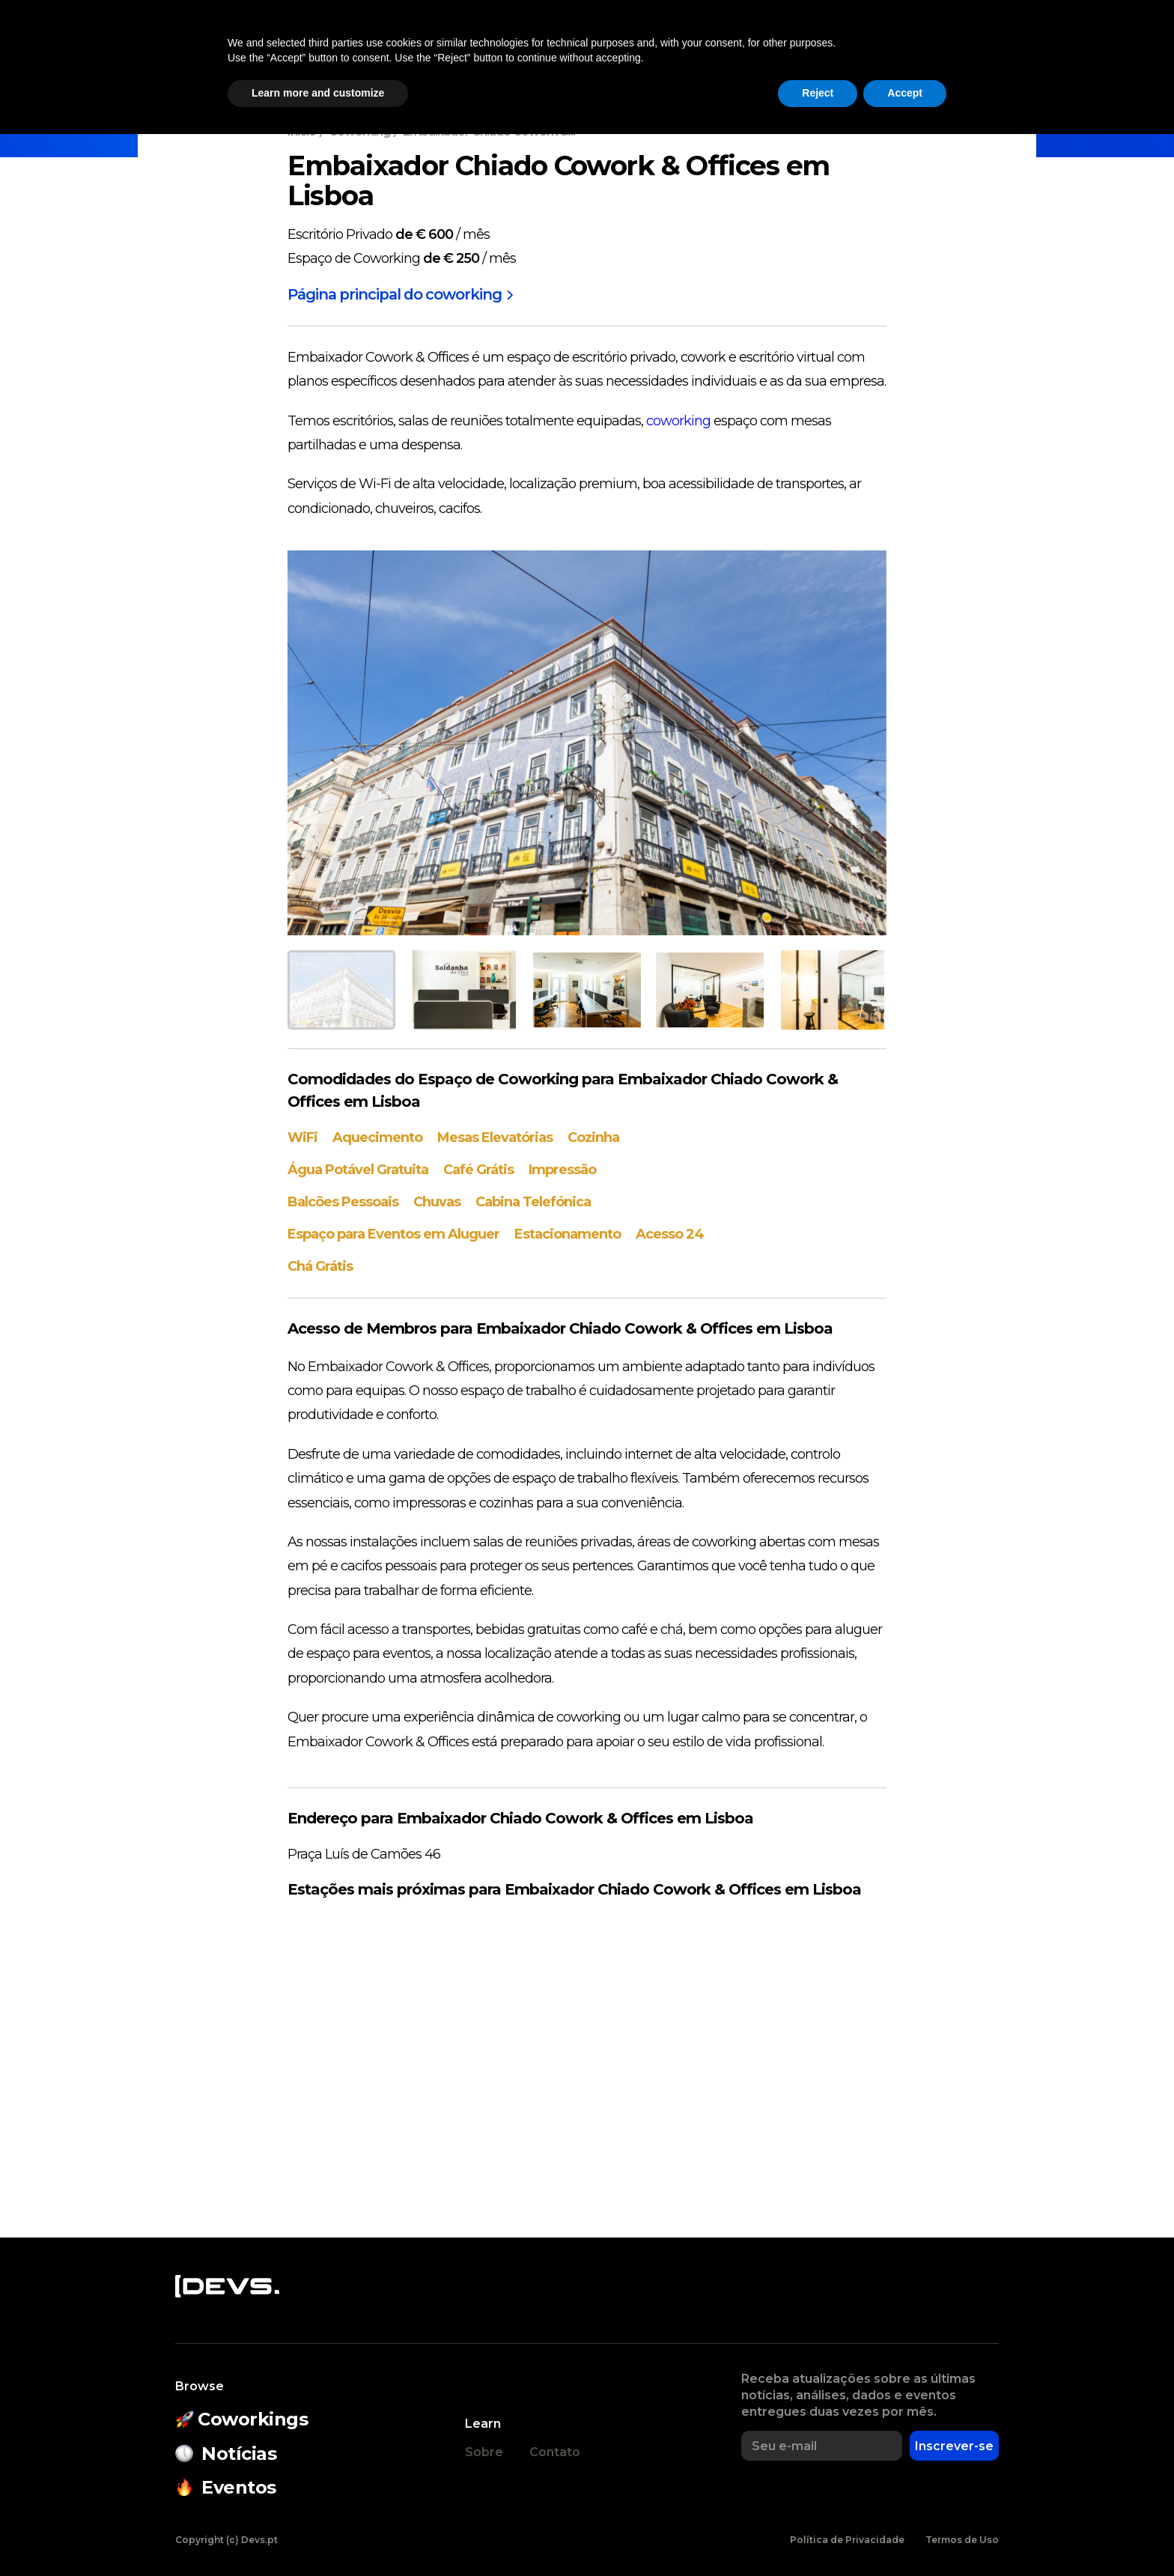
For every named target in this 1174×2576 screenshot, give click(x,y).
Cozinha (593, 1137)
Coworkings (378, 49)
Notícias (287, 49)
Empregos (854, 49)
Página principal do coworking (402, 295)
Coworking (359, 131)
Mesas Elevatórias (495, 1137)
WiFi (302, 1137)
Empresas (763, 49)
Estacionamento (567, 1233)
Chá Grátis (320, 1265)
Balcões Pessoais (343, 1201)
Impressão (562, 1169)
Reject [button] (817, 2535)
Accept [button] (904, 2535)
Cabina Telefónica (533, 1201)
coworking (678, 421)
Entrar (1004, 49)
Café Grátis (478, 1169)
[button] (934, 49)
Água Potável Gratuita (358, 1169)
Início (302, 131)
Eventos (470, 49)
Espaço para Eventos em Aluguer (393, 1233)
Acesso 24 (670, 1233)
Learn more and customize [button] (318, 2535)
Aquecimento (377, 1137)
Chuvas (436, 1201)
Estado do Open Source (613, 49)
